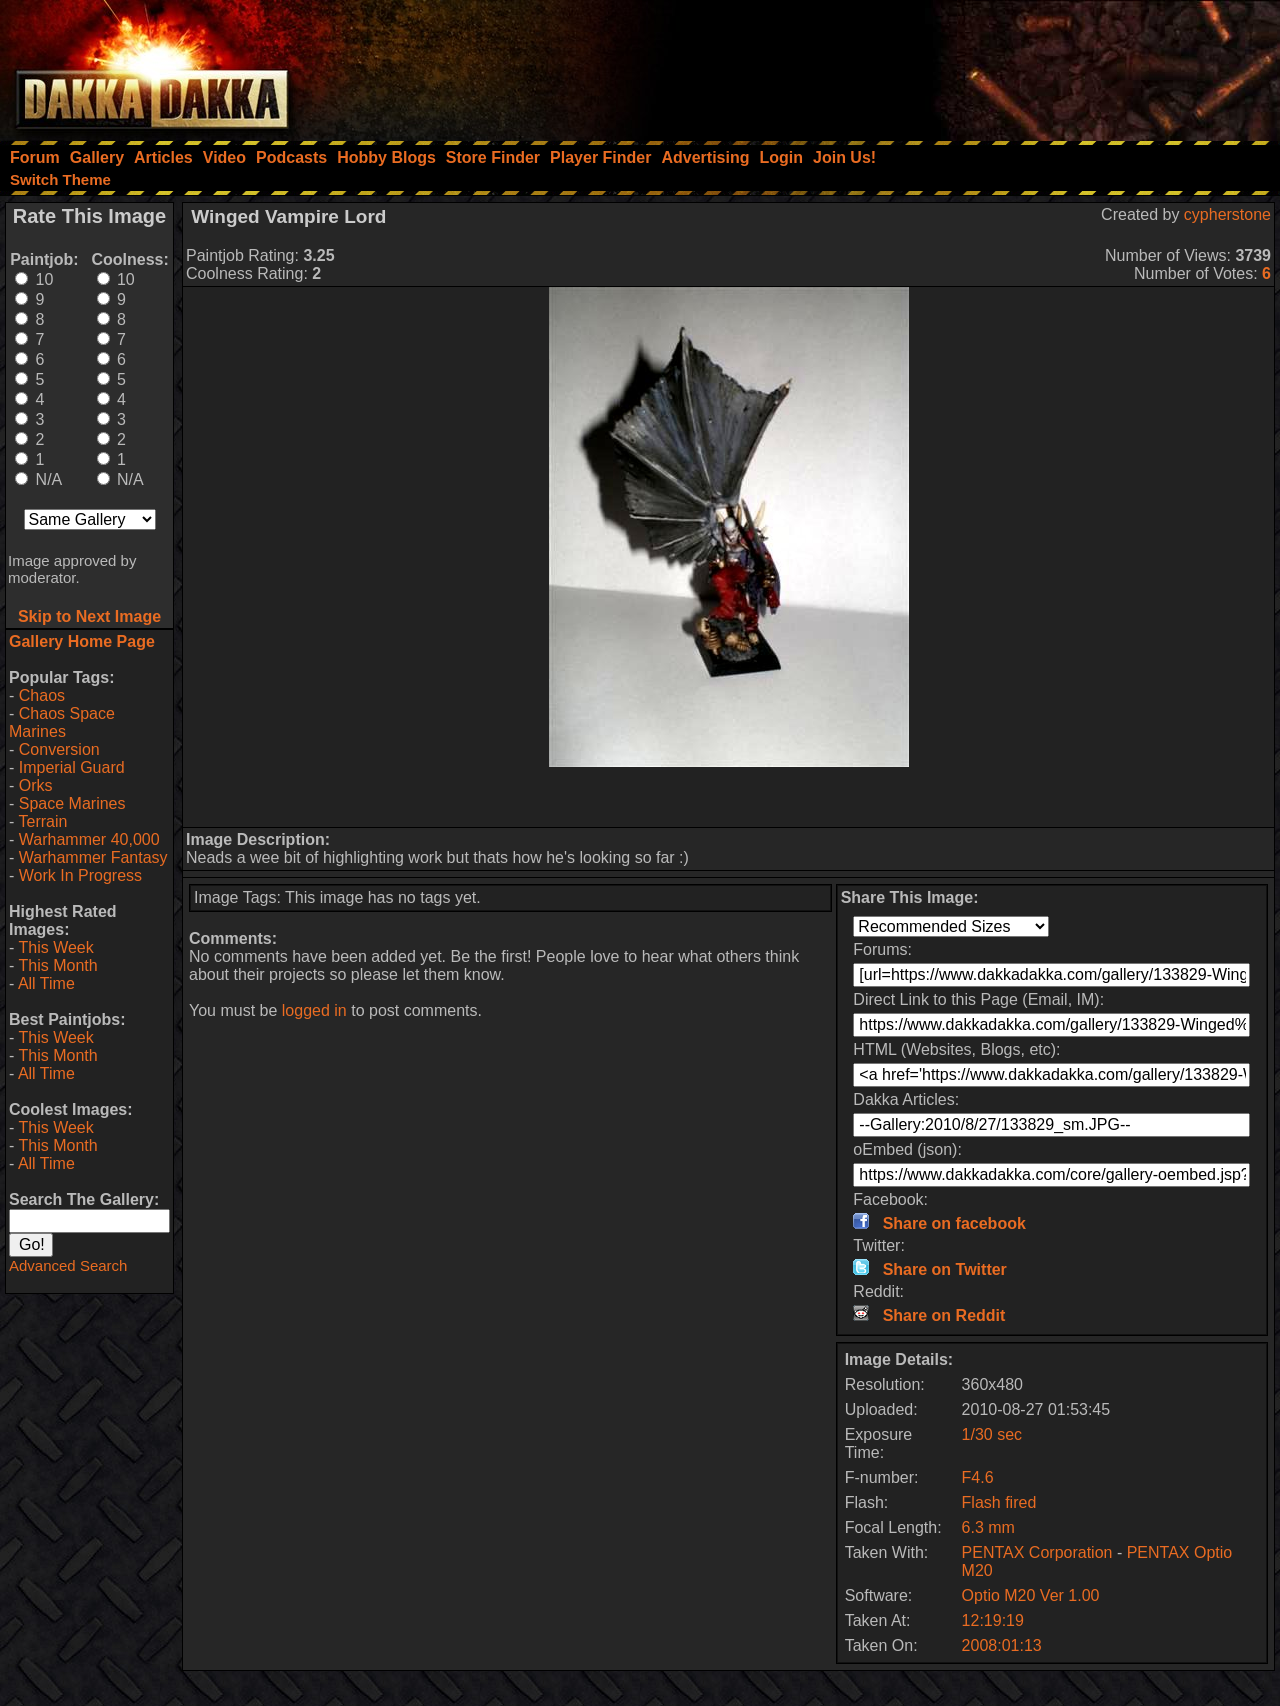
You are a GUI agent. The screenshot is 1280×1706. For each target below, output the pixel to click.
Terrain (42, 821)
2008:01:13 (1002, 1645)
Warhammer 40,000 (89, 839)
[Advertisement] (1011, 65)
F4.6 (978, 1477)
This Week (55, 947)
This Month (57, 965)
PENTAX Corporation (1037, 1552)
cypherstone (1227, 214)
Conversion (59, 749)
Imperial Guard (72, 767)
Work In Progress (80, 875)
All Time (46, 983)
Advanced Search (68, 1265)
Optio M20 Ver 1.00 (1031, 1595)
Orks (36, 785)
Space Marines (72, 803)
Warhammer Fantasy (93, 857)
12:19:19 (993, 1620)
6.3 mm (988, 1527)
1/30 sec (992, 1434)
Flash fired (999, 1502)
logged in (314, 1010)
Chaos (42, 695)
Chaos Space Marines (62, 722)
